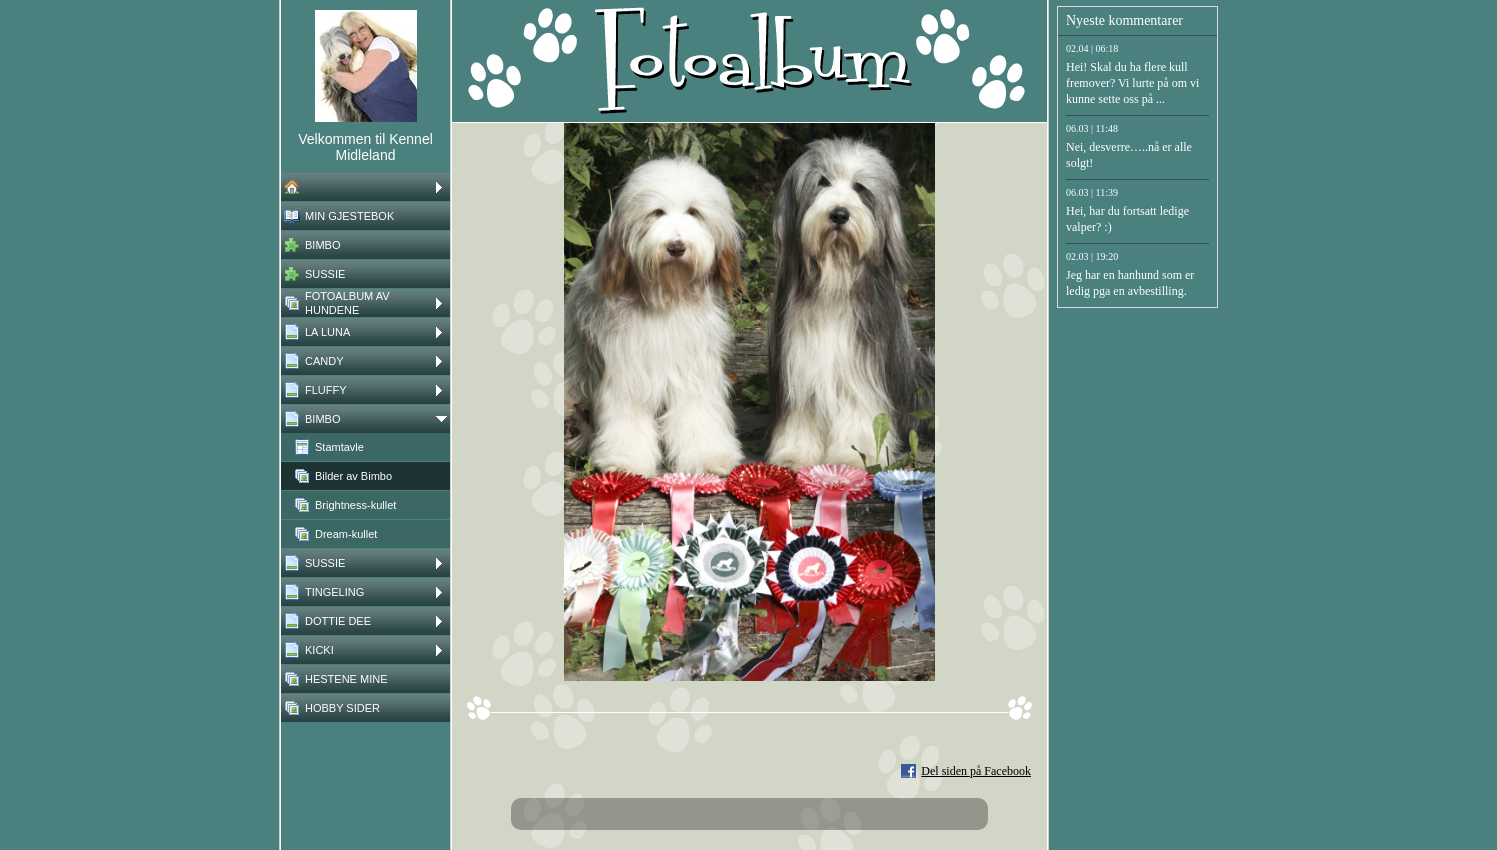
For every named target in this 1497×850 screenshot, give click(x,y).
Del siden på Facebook (976, 771)
